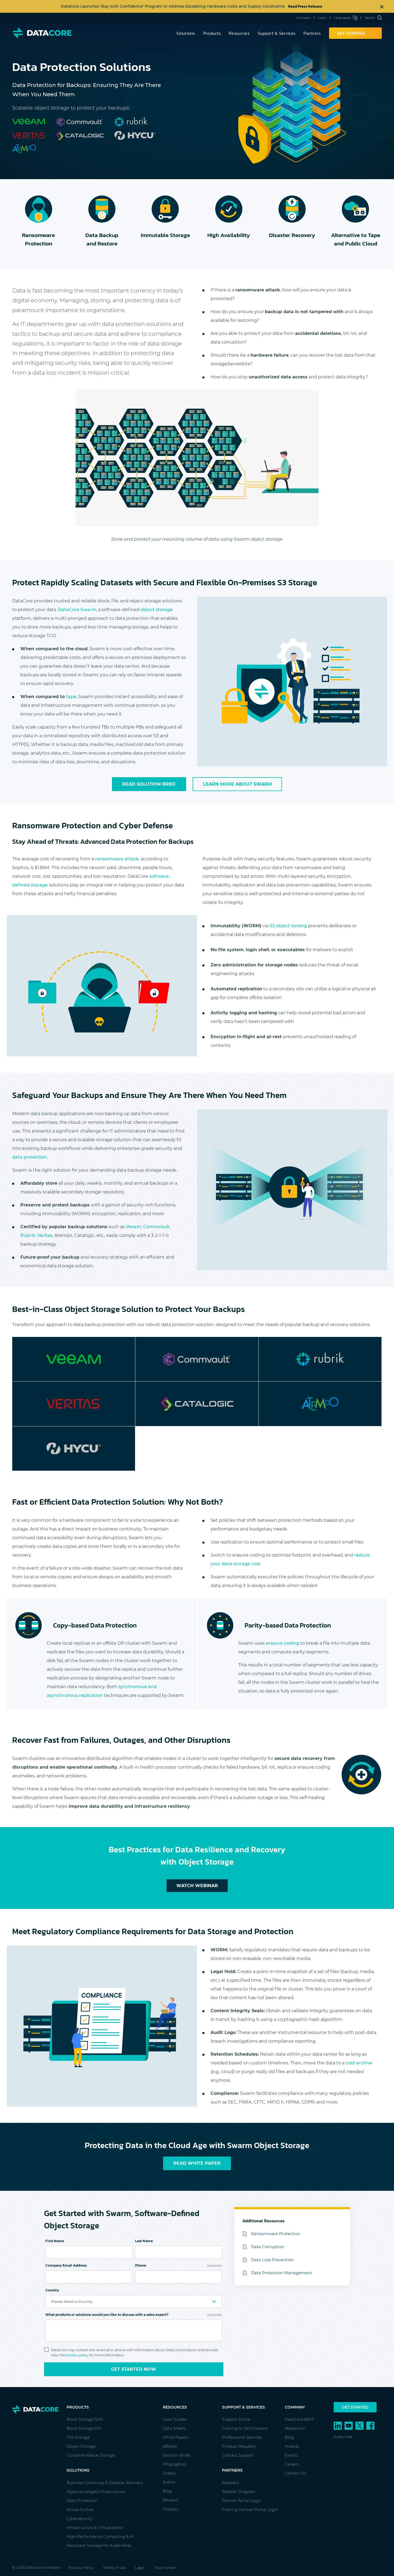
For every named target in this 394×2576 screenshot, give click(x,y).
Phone (178, 2265)
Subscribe (343, 2436)
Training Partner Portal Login (250, 2509)
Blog (167, 2491)
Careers (292, 2464)
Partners (312, 33)
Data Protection (82, 2500)
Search (373, 17)
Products (212, 33)
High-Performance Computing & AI (100, 2536)
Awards (292, 2446)
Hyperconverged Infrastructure (96, 2491)
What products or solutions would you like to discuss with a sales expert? (133, 2315)
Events (169, 2482)
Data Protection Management (281, 2272)
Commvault (156, 1226)
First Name (54, 2241)
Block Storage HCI (84, 2428)
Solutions (185, 33)
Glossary (171, 2509)
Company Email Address (66, 2265)
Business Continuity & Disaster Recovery (105, 2482)
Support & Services (276, 33)
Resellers (230, 2482)
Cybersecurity (79, 2518)
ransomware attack (117, 858)
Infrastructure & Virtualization (95, 2527)
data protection (29, 1157)
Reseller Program (238, 2491)
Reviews (170, 2500)
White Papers (175, 2437)
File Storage (78, 2437)
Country (52, 2290)
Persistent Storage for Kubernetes (99, 2545)
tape (71, 696)
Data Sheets (174, 2428)
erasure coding (282, 1643)
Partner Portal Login (241, 2500)
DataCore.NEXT (299, 2419)
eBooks (170, 2446)
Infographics (175, 2464)
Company (303, 18)
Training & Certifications (245, 2428)
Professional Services (242, 2437)
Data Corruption (267, 2246)
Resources (239, 33)
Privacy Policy (81, 2568)
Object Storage (81, 2446)
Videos (169, 2473)
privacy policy (77, 2355)
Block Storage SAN (85, 2419)
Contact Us (295, 2473)
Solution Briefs (177, 2455)
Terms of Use (114, 2568)
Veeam (133, 1226)
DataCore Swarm (77, 609)
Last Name (144, 2241)
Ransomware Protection (275, 2233)
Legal (140, 2568)
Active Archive (80, 2509)
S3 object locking (288, 925)
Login (322, 18)
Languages (345, 17)
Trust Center (165, 2568)
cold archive (359, 2062)
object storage (156, 609)
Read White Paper (197, 2163)
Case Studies (175, 2419)
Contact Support (238, 2455)
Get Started (355, 2407)
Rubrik (27, 1235)
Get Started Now (133, 2369)
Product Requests (239, 2446)
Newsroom (295, 2428)
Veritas (44, 1235)
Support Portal (236, 2419)
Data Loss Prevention (272, 2259)
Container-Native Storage (91, 2455)
